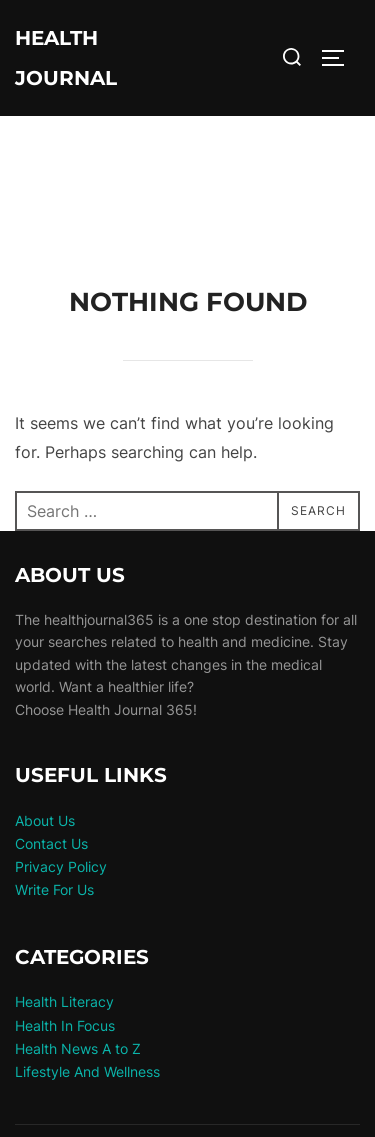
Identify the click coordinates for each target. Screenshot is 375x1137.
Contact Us (51, 843)
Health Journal (66, 58)
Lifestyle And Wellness (87, 1071)
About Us (45, 820)
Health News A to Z (78, 1048)
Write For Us (54, 889)
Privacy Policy (61, 866)
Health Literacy (64, 1001)
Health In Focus (65, 1025)
